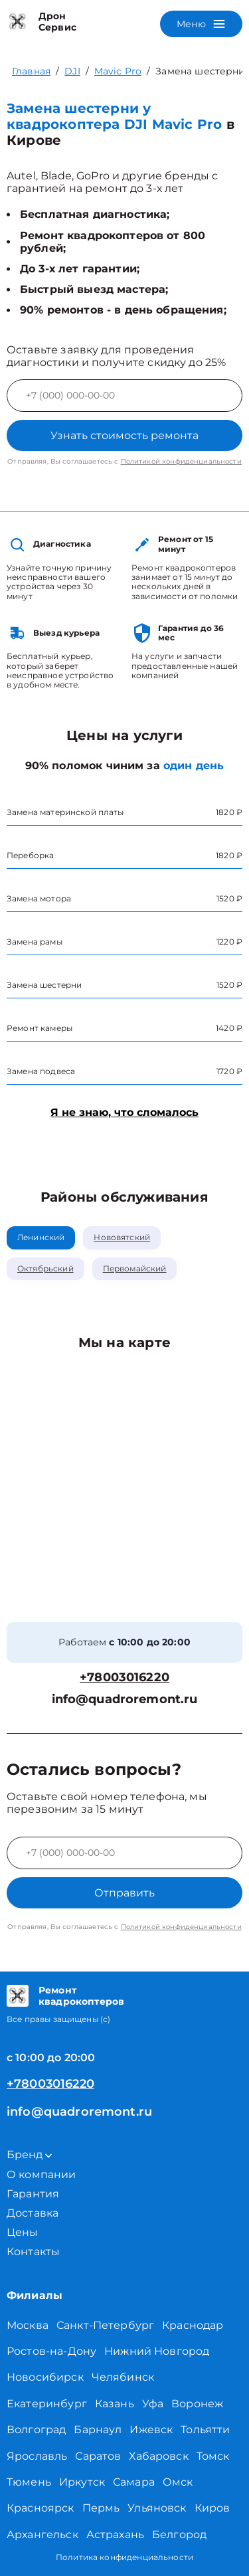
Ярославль (37, 2456)
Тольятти (205, 2429)
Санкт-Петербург (105, 2325)
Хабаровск (158, 2456)
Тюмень (29, 2482)
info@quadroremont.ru (125, 1699)
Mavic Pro (117, 71)
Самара (134, 2482)
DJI (72, 71)
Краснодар (192, 2325)
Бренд (29, 2154)
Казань (114, 2403)
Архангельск (42, 2534)
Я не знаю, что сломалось (124, 1112)
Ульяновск (156, 2508)
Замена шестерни (200, 71)
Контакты (33, 2251)
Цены (23, 2232)
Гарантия (33, 2193)
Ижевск (151, 2429)
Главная (31, 71)
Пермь (101, 2508)
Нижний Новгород (156, 2351)
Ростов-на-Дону (51, 2351)
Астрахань (115, 2534)
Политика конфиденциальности (124, 2557)
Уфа (152, 2403)
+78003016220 (124, 1678)
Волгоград (36, 2429)
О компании (41, 2174)
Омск (178, 2482)
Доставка (32, 2213)
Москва (27, 2325)
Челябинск (123, 2377)
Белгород (179, 2534)
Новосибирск (45, 2377)
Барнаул (98, 2429)
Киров (212, 2508)
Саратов (98, 2456)
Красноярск (40, 2508)
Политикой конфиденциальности (181, 461)
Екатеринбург (47, 2403)
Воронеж (197, 2403)
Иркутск (82, 2482)
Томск (213, 2456)
